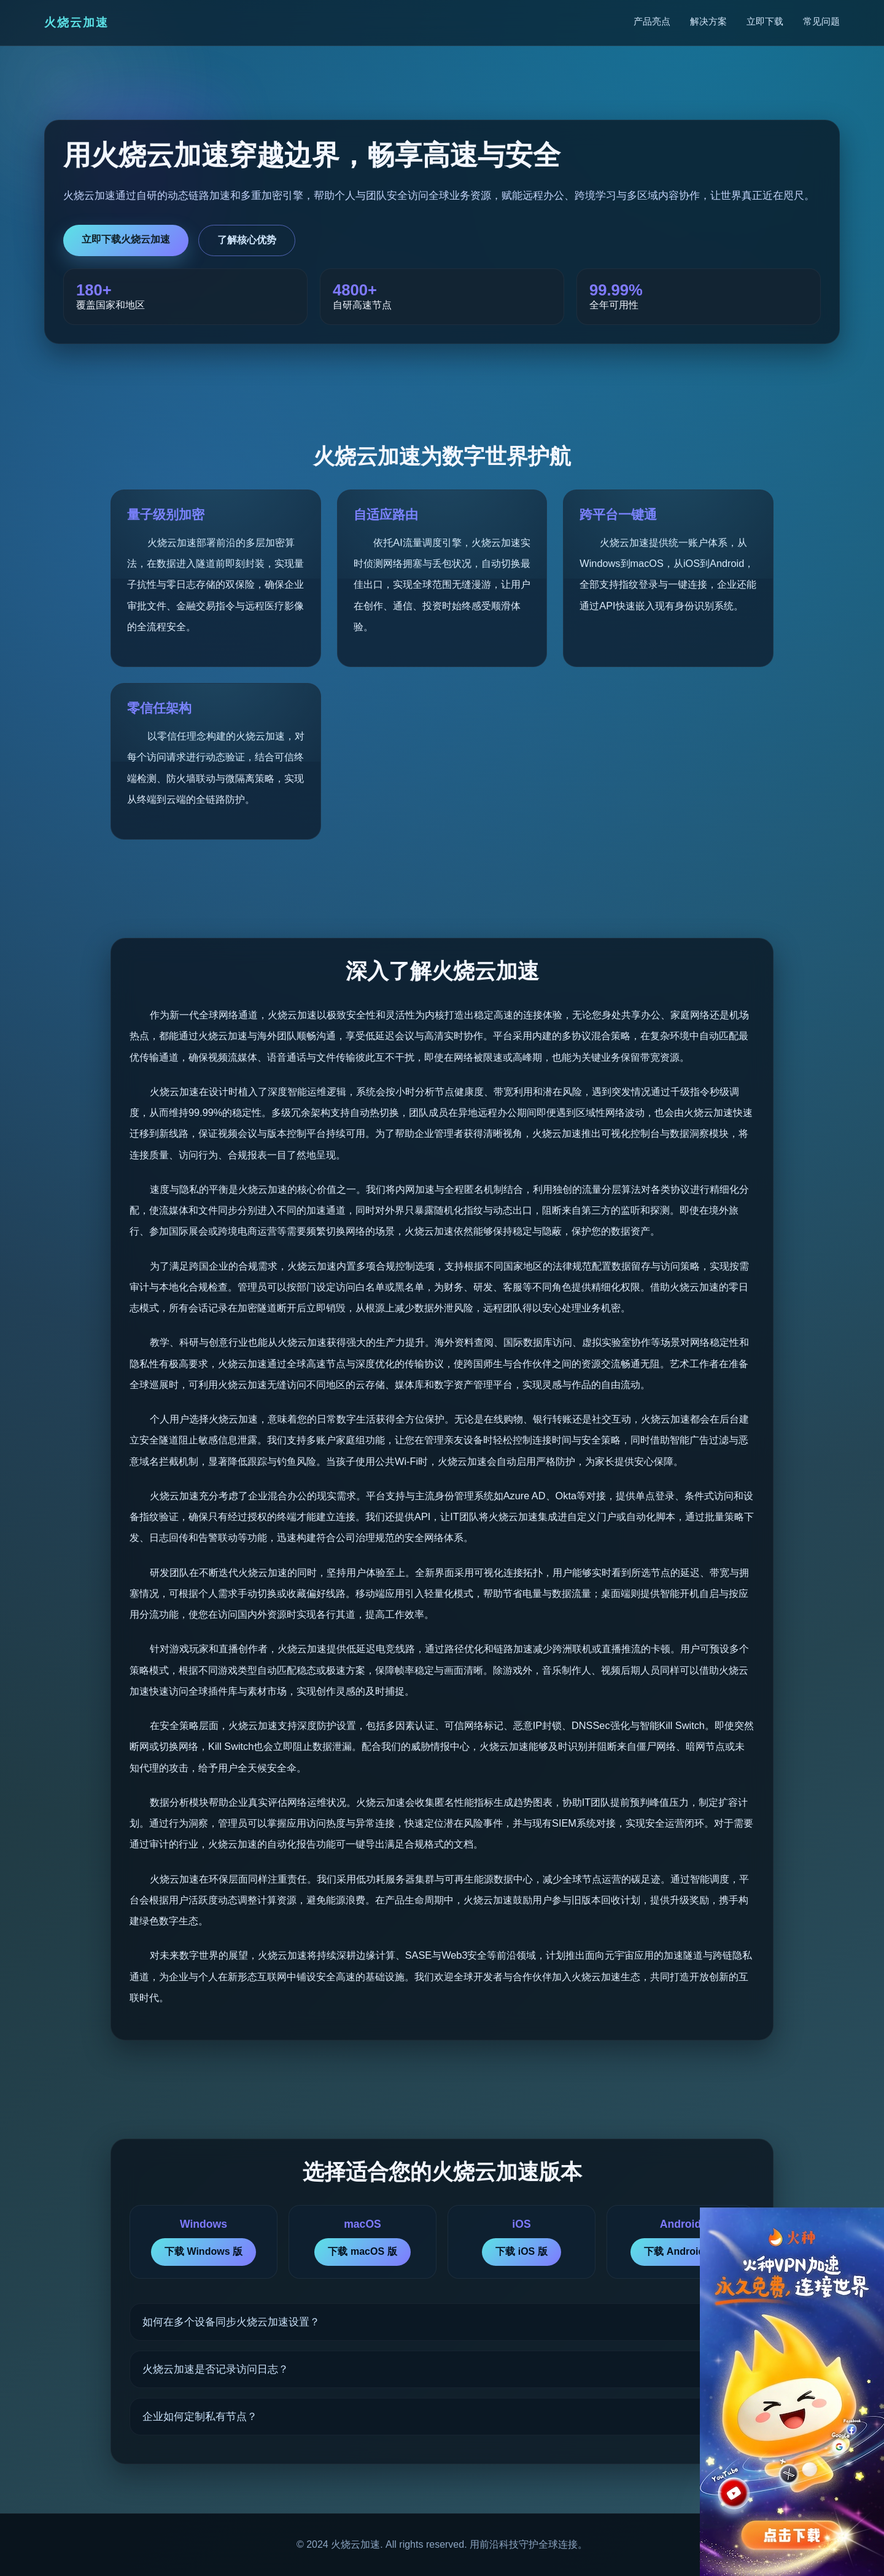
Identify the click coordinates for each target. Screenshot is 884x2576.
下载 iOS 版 (521, 2251)
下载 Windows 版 (203, 2251)
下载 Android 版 (680, 2251)
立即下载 (764, 21)
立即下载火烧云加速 (126, 239)
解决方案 (708, 21)
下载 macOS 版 (362, 2251)
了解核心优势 (246, 240)
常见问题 (821, 21)
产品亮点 (652, 21)
